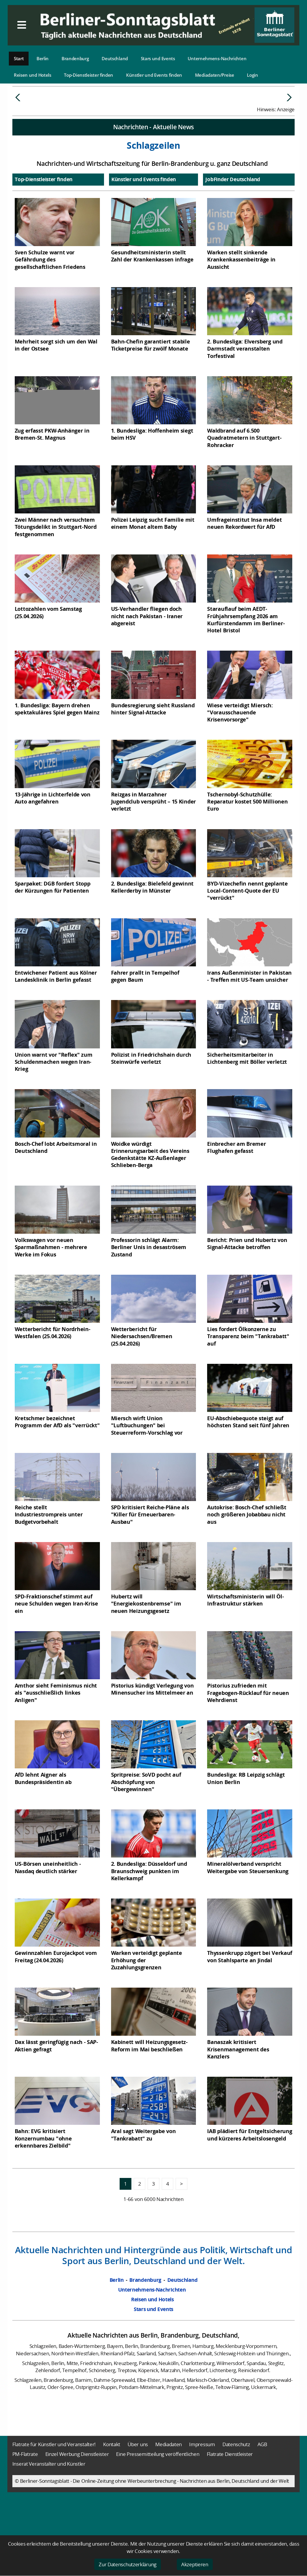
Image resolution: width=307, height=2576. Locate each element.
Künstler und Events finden (154, 75)
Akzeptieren (194, 2564)
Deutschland (115, 58)
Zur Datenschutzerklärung (127, 2564)
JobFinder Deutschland (232, 223)
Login (252, 75)
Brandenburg (75, 58)
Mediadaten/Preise (214, 75)
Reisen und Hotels (32, 75)
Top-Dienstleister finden (88, 75)
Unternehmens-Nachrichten (217, 58)
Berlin (43, 58)
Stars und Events (158, 58)
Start (19, 58)
